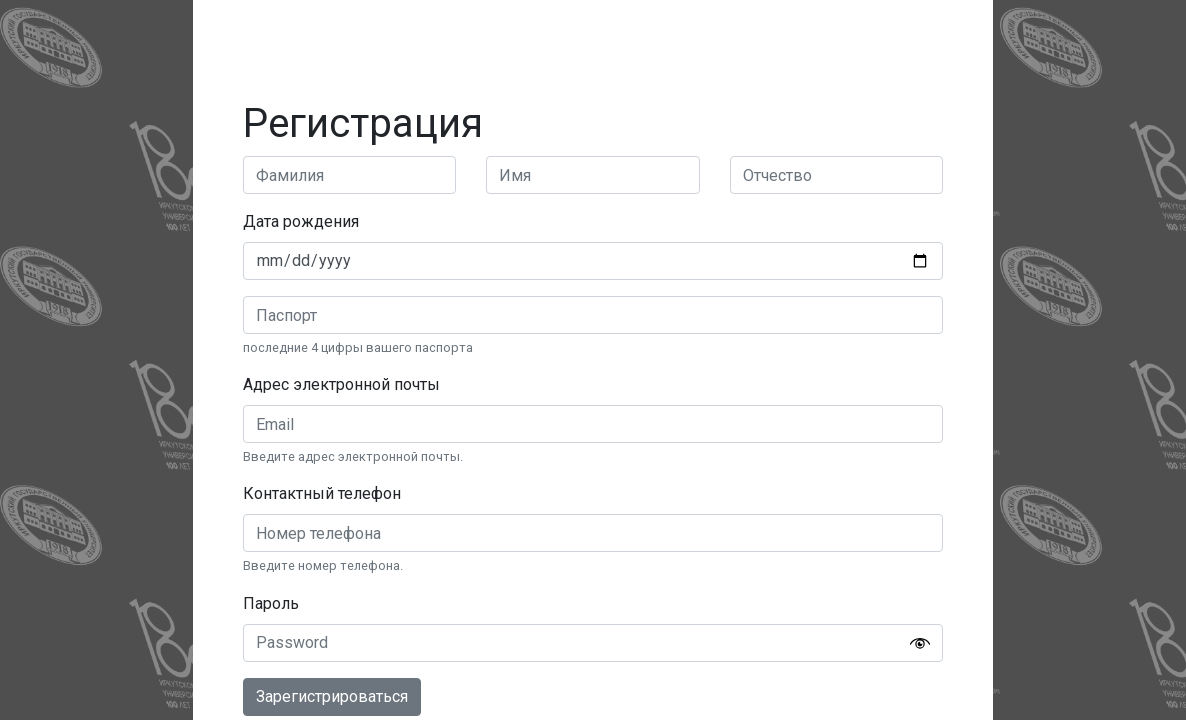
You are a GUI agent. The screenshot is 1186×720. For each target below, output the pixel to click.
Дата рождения (301, 221)
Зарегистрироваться (332, 696)
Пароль (271, 603)
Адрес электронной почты (341, 384)
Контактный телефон (322, 493)
